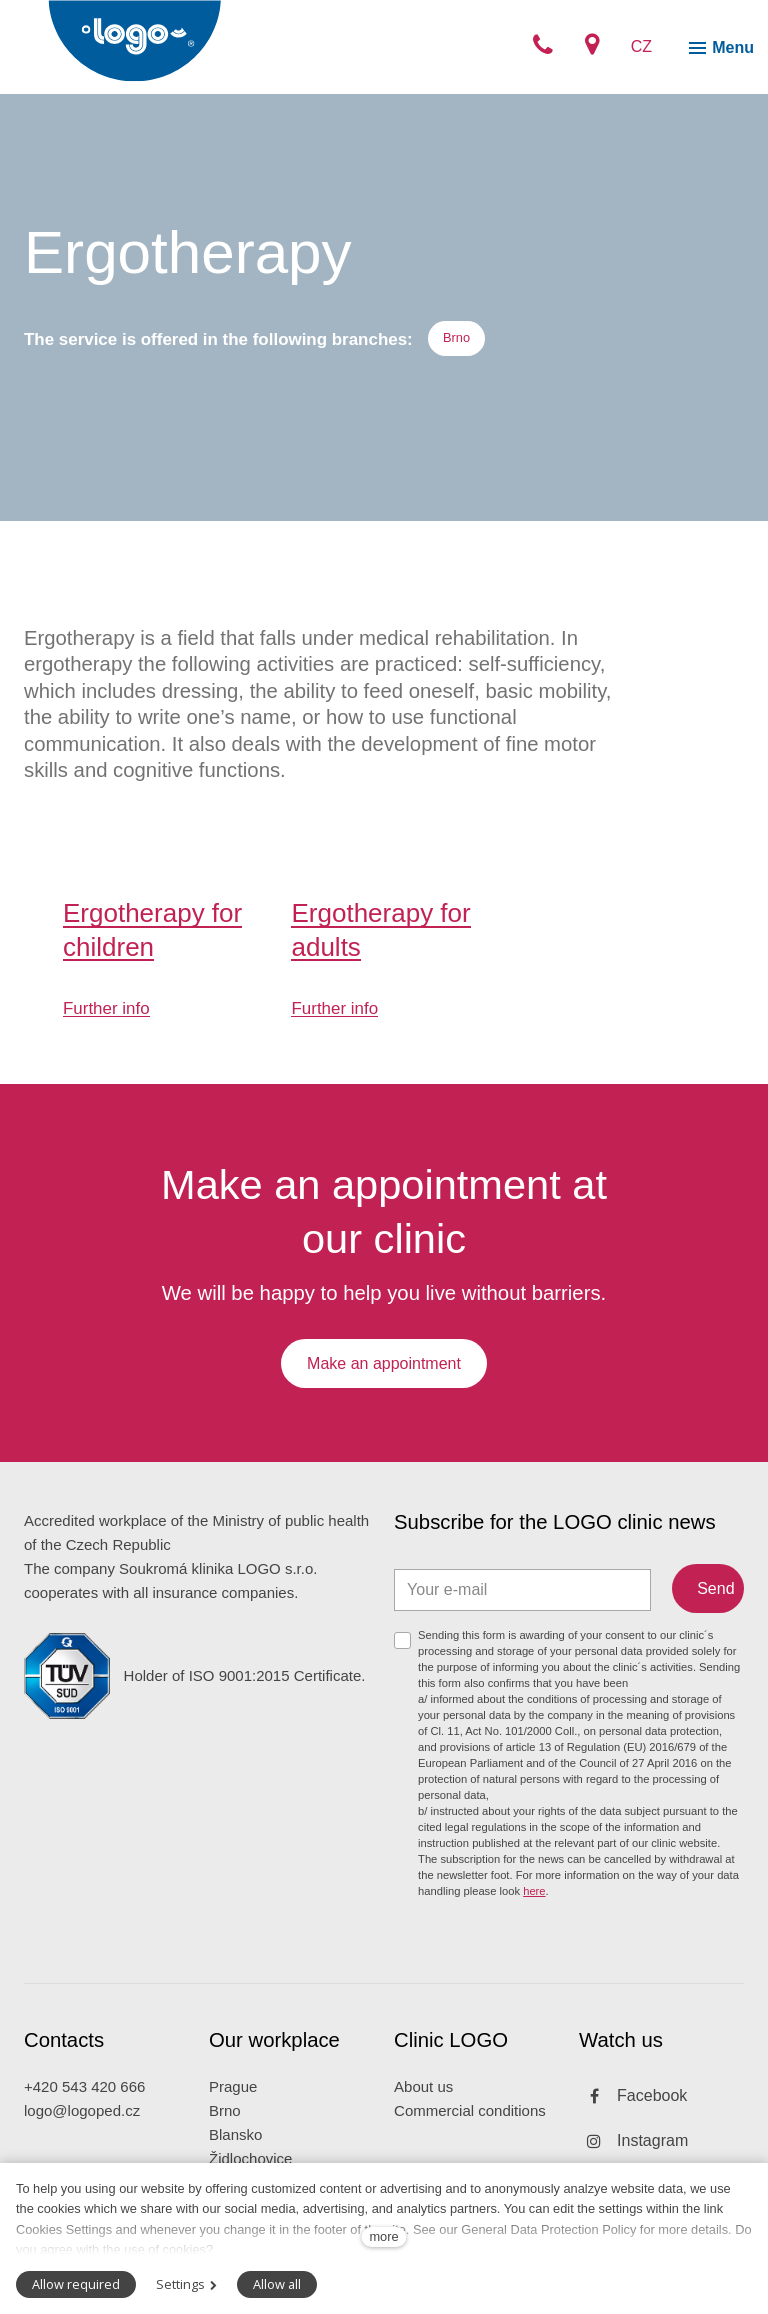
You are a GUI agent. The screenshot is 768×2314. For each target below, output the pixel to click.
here (534, 1910)
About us (423, 2106)
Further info (106, 1022)
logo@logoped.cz (82, 2130)
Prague (233, 2106)
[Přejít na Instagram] (633, 2160)
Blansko (235, 2154)
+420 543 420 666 (84, 2106)
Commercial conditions (470, 2130)
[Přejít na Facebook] (633, 2115)
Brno (225, 2130)
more (383, 2236)
